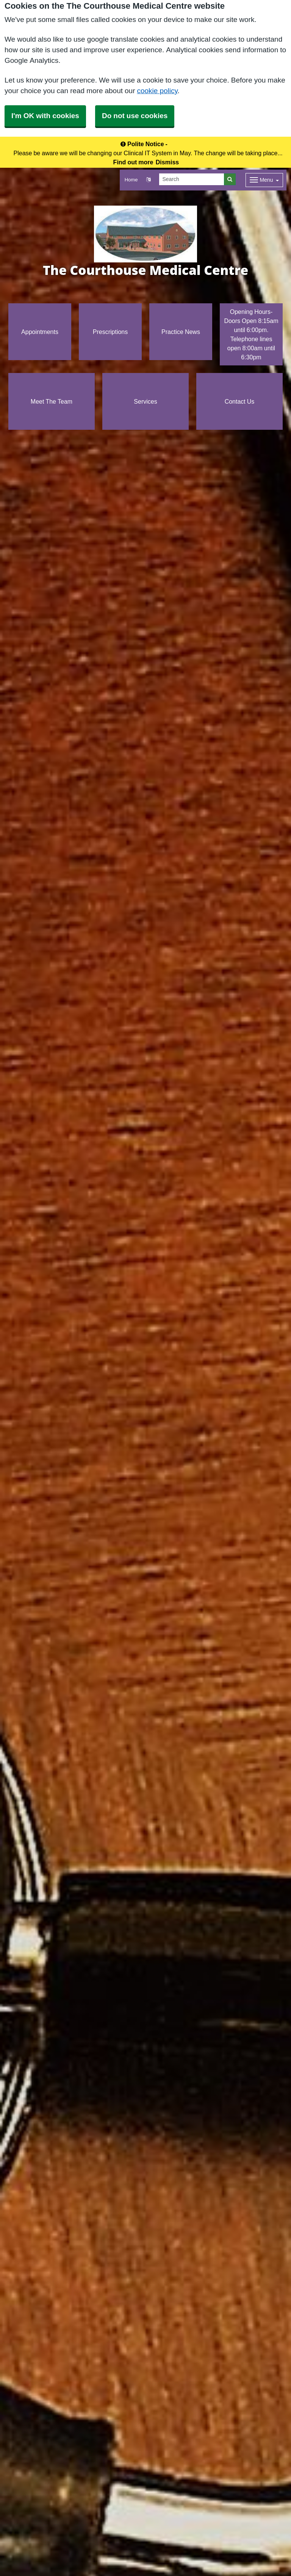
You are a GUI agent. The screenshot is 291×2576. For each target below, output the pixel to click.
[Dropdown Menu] (264, 180)
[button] (148, 180)
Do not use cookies (134, 115)
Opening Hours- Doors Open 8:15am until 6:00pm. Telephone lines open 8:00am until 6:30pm (251, 334)
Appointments (39, 332)
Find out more (133, 162)
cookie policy (157, 90)
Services (145, 401)
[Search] (191, 179)
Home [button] (131, 179)
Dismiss (167, 162)
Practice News (180, 332)
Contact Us (240, 401)
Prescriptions (110, 332)
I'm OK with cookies (45, 115)
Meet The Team (51, 401)
